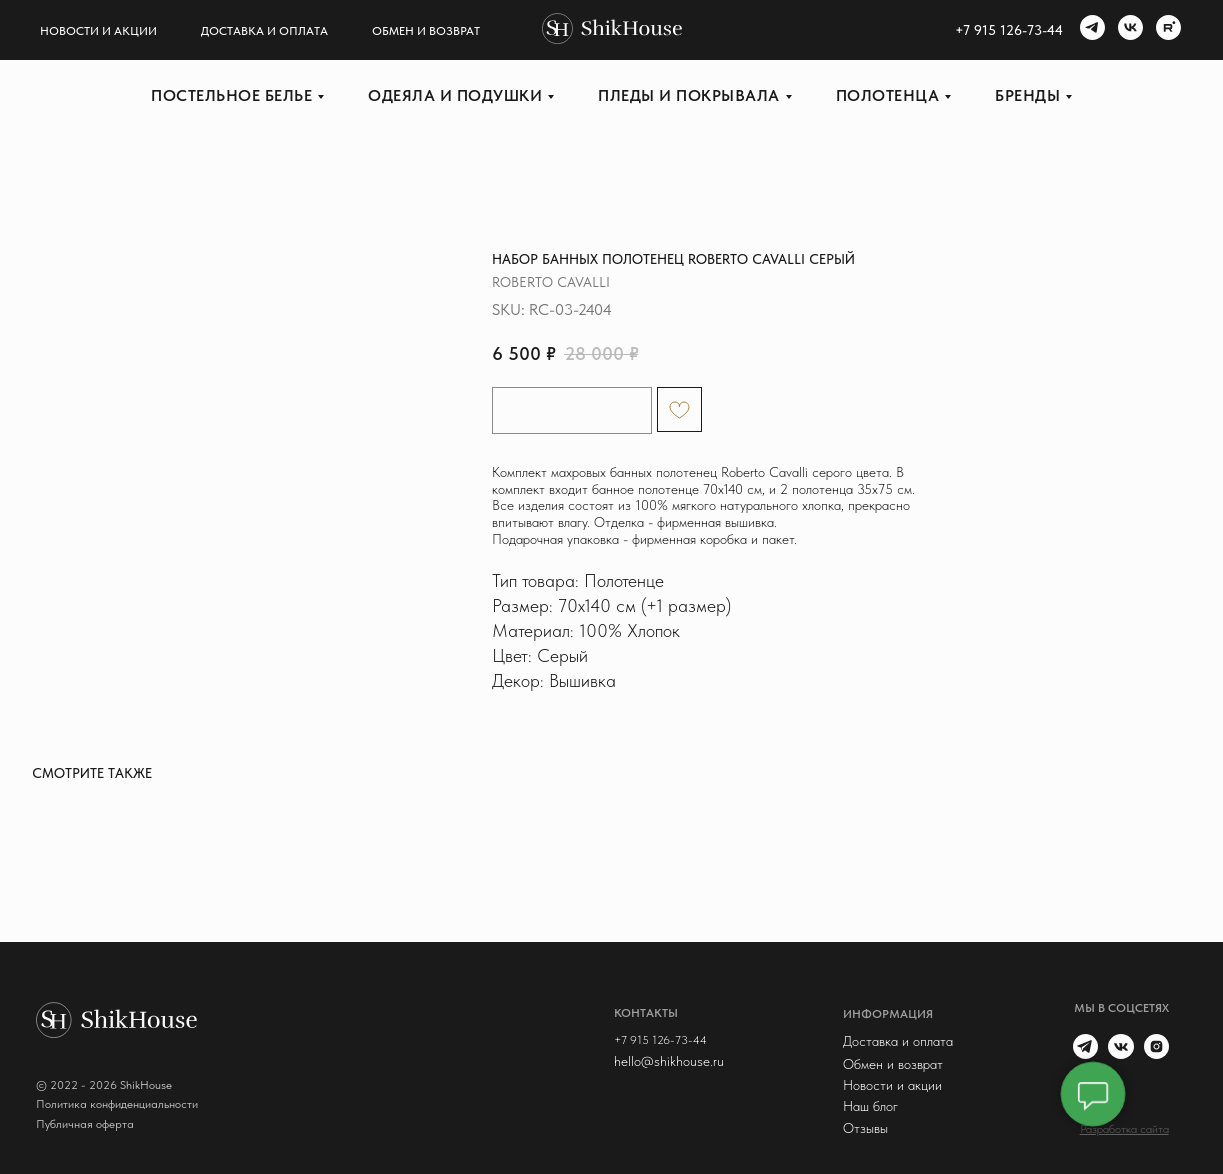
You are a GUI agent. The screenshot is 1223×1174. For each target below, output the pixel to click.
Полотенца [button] (888, 95)
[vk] (1128, 30)
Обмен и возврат (426, 31)
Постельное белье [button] (231, 95)
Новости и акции (98, 31)
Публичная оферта (85, 1124)
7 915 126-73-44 (1013, 30)
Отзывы (865, 1128)
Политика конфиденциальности (117, 1104)
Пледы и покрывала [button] (689, 95)
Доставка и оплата (264, 31)
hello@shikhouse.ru (669, 1061)
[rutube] (1166, 30)
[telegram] (1090, 30)
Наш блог (870, 1106)
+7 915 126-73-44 (660, 1040)
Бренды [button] (1027, 95)
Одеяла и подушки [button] (455, 95)
